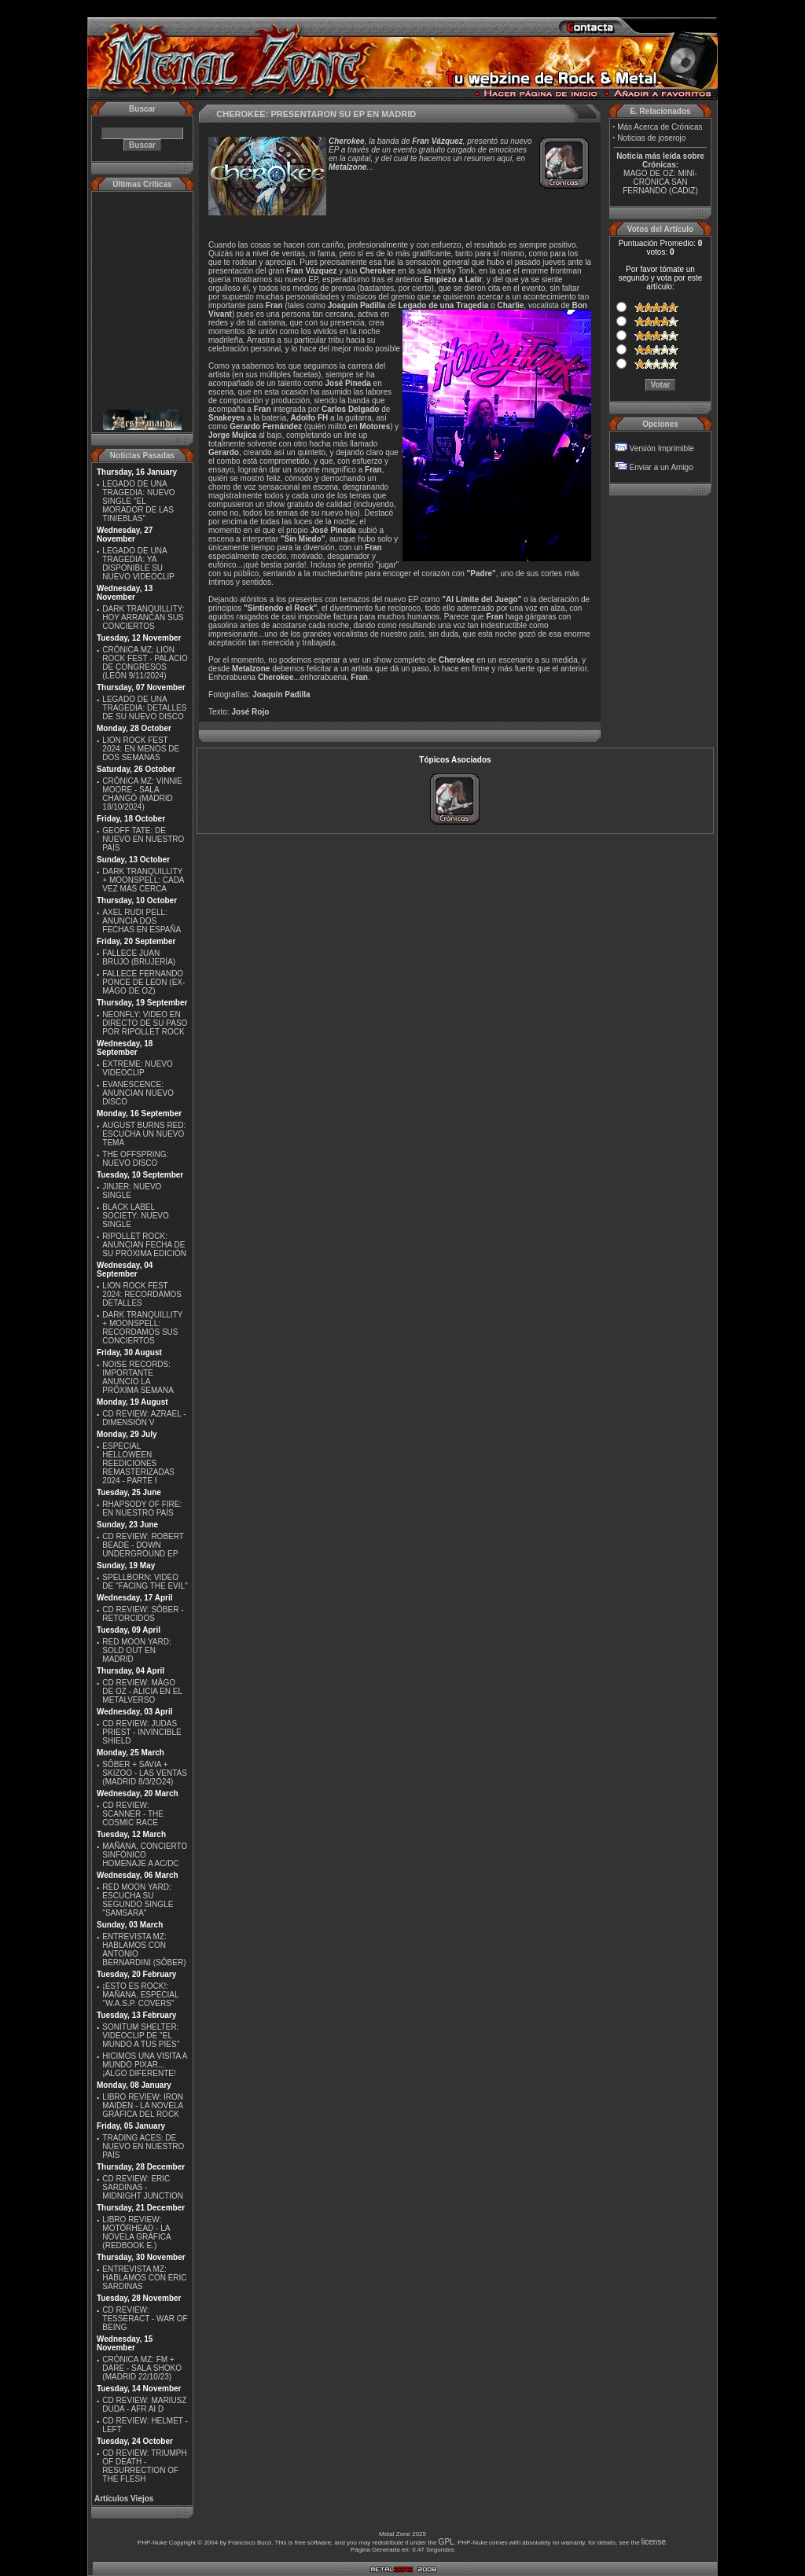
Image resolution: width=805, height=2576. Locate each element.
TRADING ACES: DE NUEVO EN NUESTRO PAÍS (143, 2146)
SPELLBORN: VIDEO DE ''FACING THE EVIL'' (145, 1581)
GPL (446, 2541)
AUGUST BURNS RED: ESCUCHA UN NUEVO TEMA (144, 1134)
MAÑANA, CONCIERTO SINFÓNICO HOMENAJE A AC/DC (144, 1855)
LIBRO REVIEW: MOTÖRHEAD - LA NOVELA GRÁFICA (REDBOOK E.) (136, 2232)
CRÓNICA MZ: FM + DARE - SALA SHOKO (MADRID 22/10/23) (142, 2368)
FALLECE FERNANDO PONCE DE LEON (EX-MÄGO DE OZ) (143, 982)
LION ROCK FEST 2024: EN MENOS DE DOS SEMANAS (140, 749)
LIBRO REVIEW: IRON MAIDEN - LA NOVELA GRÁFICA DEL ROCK (142, 2105)
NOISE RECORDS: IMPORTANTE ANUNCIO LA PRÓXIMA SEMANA (138, 1377)
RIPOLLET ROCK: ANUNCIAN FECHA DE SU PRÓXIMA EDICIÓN (144, 1245)
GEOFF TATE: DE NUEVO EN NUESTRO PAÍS (143, 839)
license (653, 2541)
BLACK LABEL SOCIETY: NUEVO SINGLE (135, 1216)
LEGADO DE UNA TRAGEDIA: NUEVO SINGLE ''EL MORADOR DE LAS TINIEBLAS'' (138, 501)
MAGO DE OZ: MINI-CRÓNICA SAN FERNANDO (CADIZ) (660, 182)
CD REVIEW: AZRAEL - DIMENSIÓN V (144, 1418)
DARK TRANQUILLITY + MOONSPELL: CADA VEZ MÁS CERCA (143, 880)
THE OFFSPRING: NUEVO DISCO (135, 1158)
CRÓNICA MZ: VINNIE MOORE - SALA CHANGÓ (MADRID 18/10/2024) (142, 794)
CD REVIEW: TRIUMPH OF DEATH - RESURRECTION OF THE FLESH (144, 2466)
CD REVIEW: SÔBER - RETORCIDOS (142, 1613)
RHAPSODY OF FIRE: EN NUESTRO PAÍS (142, 1508)
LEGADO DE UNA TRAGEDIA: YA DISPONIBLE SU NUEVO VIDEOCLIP (138, 563)
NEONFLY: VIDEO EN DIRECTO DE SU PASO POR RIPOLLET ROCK (144, 1023)
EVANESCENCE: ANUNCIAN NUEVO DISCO (138, 1093)
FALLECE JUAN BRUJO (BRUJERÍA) (138, 957)
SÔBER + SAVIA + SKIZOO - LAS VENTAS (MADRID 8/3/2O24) (144, 1773)
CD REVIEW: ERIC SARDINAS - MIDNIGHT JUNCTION (142, 2187)
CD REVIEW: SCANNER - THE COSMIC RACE (133, 1814)
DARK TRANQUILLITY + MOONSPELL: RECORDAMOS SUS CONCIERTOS (142, 1327)
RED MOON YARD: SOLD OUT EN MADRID (136, 1650)
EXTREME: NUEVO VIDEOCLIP (137, 1068)
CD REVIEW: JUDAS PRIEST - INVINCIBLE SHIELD (141, 1732)
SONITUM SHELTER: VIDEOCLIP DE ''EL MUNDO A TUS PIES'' (140, 2036)
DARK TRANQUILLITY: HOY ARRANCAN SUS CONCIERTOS (143, 617)
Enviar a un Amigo (661, 467)
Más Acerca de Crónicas (659, 127)
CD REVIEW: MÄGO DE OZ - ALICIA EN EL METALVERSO (142, 1691)
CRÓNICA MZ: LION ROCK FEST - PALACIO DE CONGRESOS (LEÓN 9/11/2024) (145, 662)
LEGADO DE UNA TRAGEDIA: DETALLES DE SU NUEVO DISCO (144, 708)
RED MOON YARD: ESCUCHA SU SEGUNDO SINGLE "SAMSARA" (137, 1900)
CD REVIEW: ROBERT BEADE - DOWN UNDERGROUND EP (142, 1545)
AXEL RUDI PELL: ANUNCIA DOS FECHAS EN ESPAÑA (141, 921)
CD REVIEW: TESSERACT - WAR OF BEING (144, 2319)
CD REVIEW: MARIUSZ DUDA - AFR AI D (144, 2404)
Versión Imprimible (662, 448)
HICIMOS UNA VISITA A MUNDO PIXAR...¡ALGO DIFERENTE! (144, 2065)
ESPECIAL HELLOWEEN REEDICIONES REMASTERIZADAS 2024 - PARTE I (138, 1463)
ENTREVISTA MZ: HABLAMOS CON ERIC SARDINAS (144, 2278)
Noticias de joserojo (651, 138)
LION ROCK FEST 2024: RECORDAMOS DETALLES (142, 1294)
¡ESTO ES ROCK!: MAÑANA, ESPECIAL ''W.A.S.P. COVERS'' (140, 1995)
